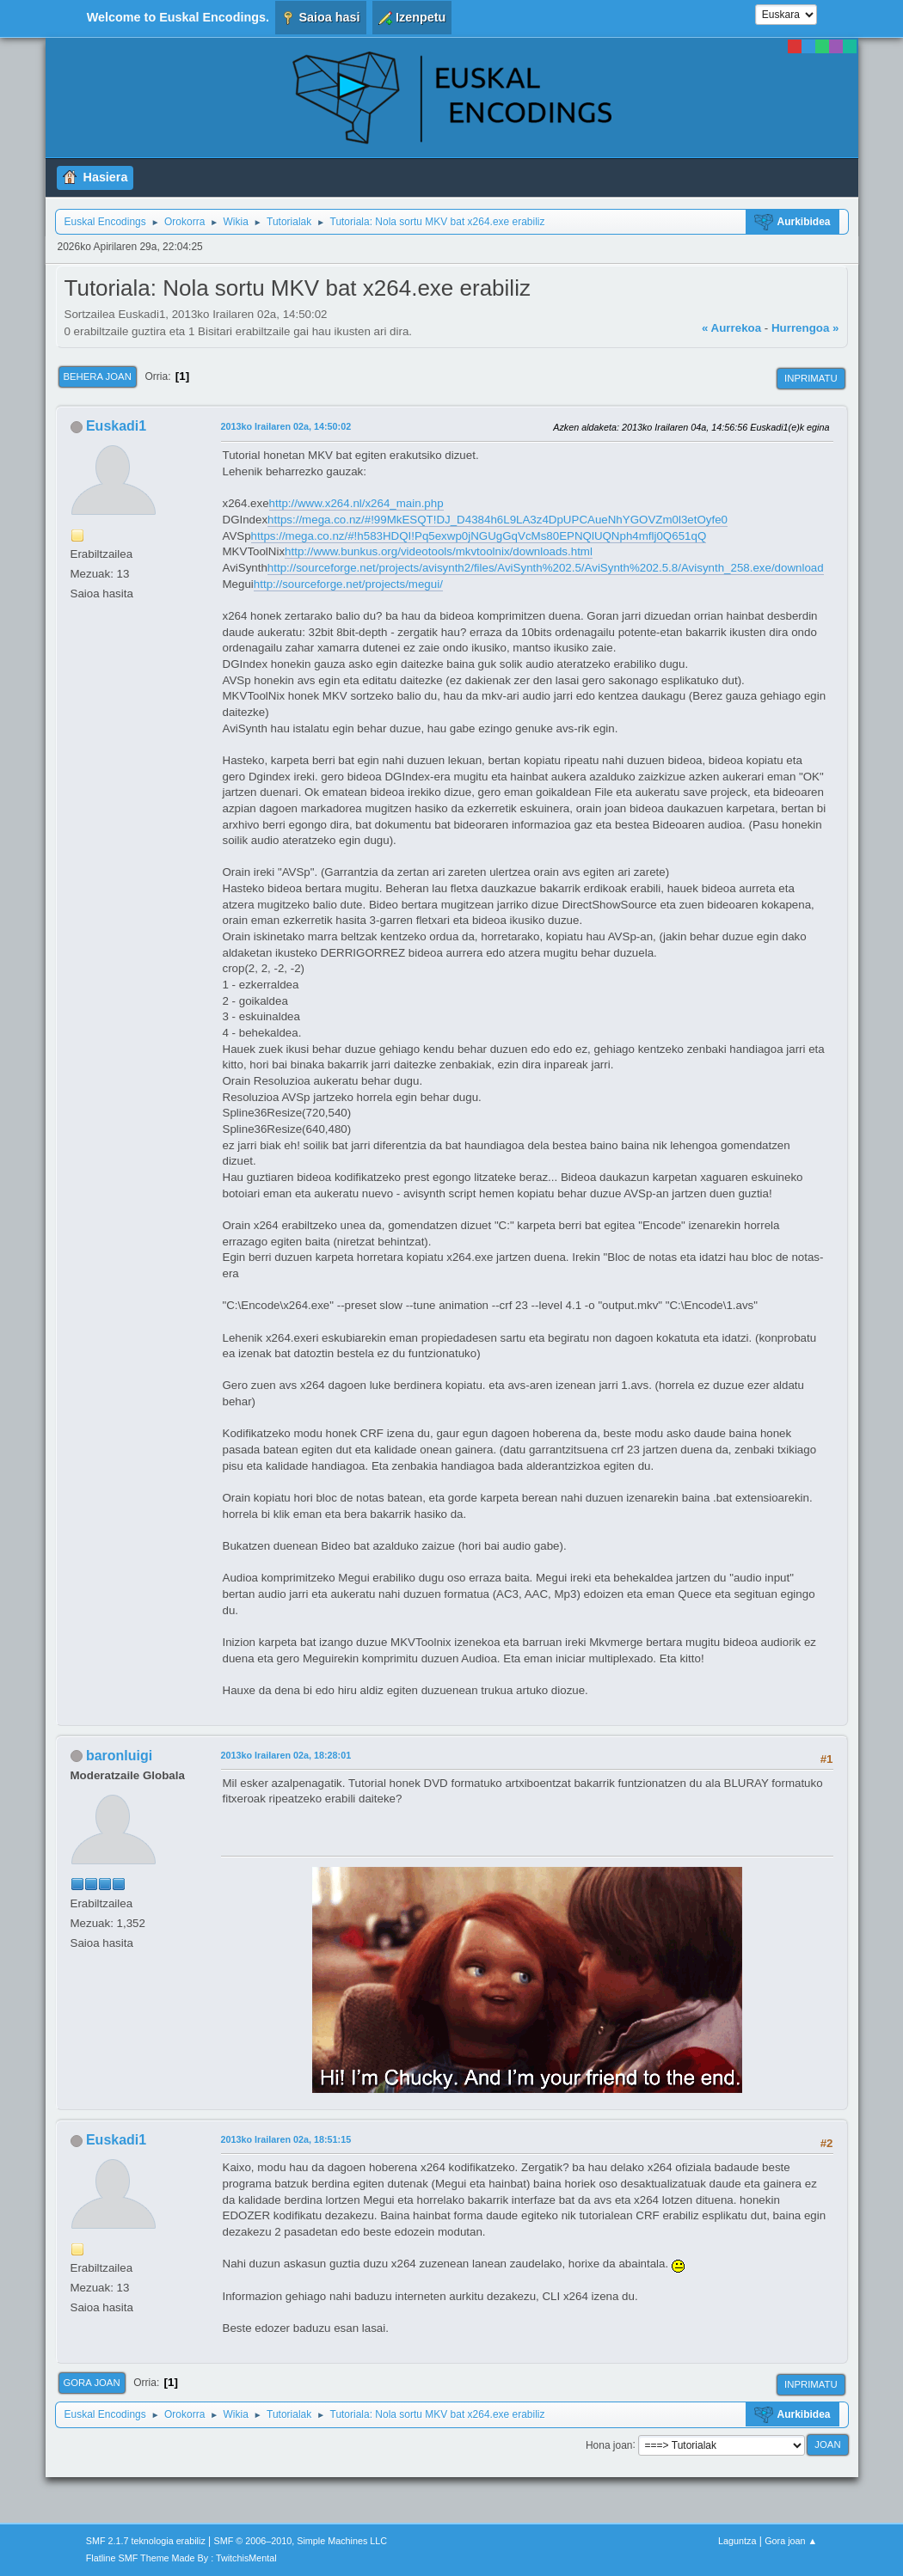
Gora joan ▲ (791, 2541)
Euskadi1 (116, 426)
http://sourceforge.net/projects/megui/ (348, 584)
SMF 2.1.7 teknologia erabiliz (146, 2541)
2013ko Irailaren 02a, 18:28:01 (286, 1755)
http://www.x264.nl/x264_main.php (356, 503)
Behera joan (98, 376)
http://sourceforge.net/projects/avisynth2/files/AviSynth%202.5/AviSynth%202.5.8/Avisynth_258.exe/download (545, 567)
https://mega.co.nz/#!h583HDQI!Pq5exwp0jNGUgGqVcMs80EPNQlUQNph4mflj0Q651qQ (479, 535)
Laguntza (737, 2541)
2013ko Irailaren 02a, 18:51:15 (286, 2139)
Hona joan (609, 2444)
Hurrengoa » (805, 327)
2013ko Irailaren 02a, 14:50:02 (286, 426)
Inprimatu (810, 378)
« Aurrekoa (731, 327)
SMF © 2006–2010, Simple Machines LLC (301, 2541)
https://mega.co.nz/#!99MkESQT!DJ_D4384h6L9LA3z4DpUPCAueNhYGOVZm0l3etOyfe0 (497, 519)
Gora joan (92, 2382)
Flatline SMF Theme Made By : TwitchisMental (181, 2558)
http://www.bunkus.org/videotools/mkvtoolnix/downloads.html (439, 551)
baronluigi (119, 1755)
